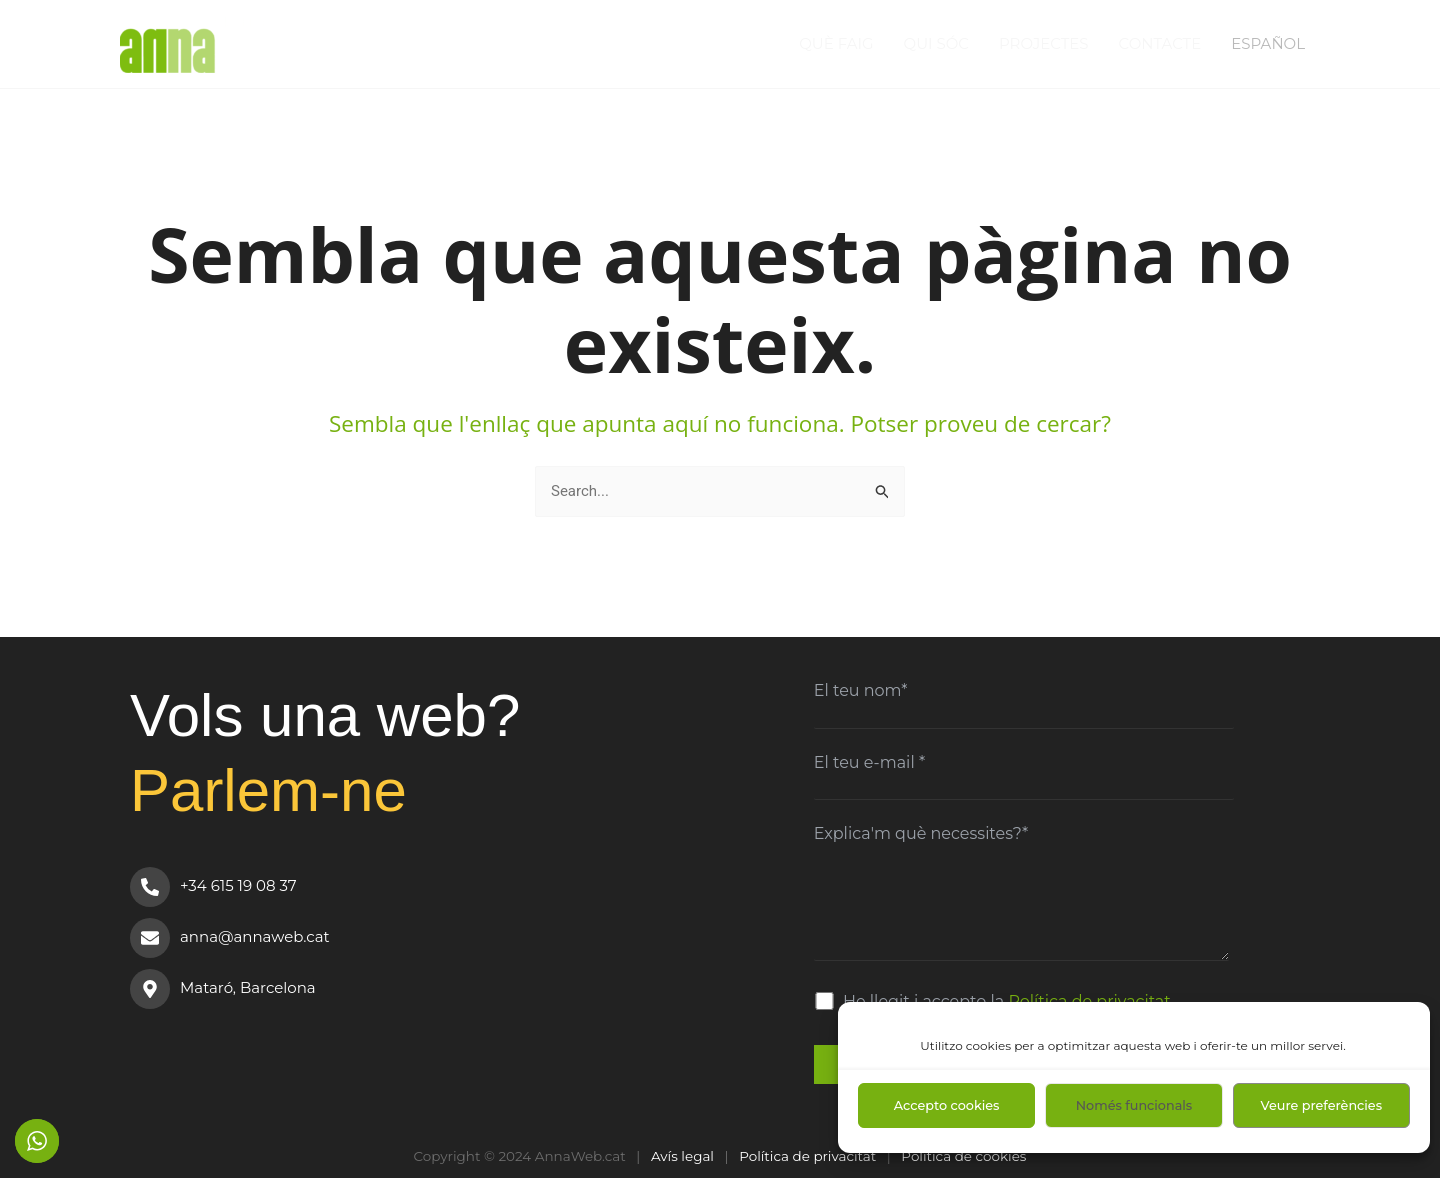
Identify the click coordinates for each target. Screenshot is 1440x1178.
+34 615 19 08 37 (238, 885)
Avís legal (682, 1156)
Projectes (1044, 43)
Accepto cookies (947, 1105)
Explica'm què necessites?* (921, 833)
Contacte (1160, 43)
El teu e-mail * (869, 762)
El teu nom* (861, 690)
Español (1268, 43)
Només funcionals (1134, 1105)
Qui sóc (936, 43)
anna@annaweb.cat (255, 936)
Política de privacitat (807, 1156)
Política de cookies (963, 1156)
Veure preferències (1321, 1105)
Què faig (836, 43)
